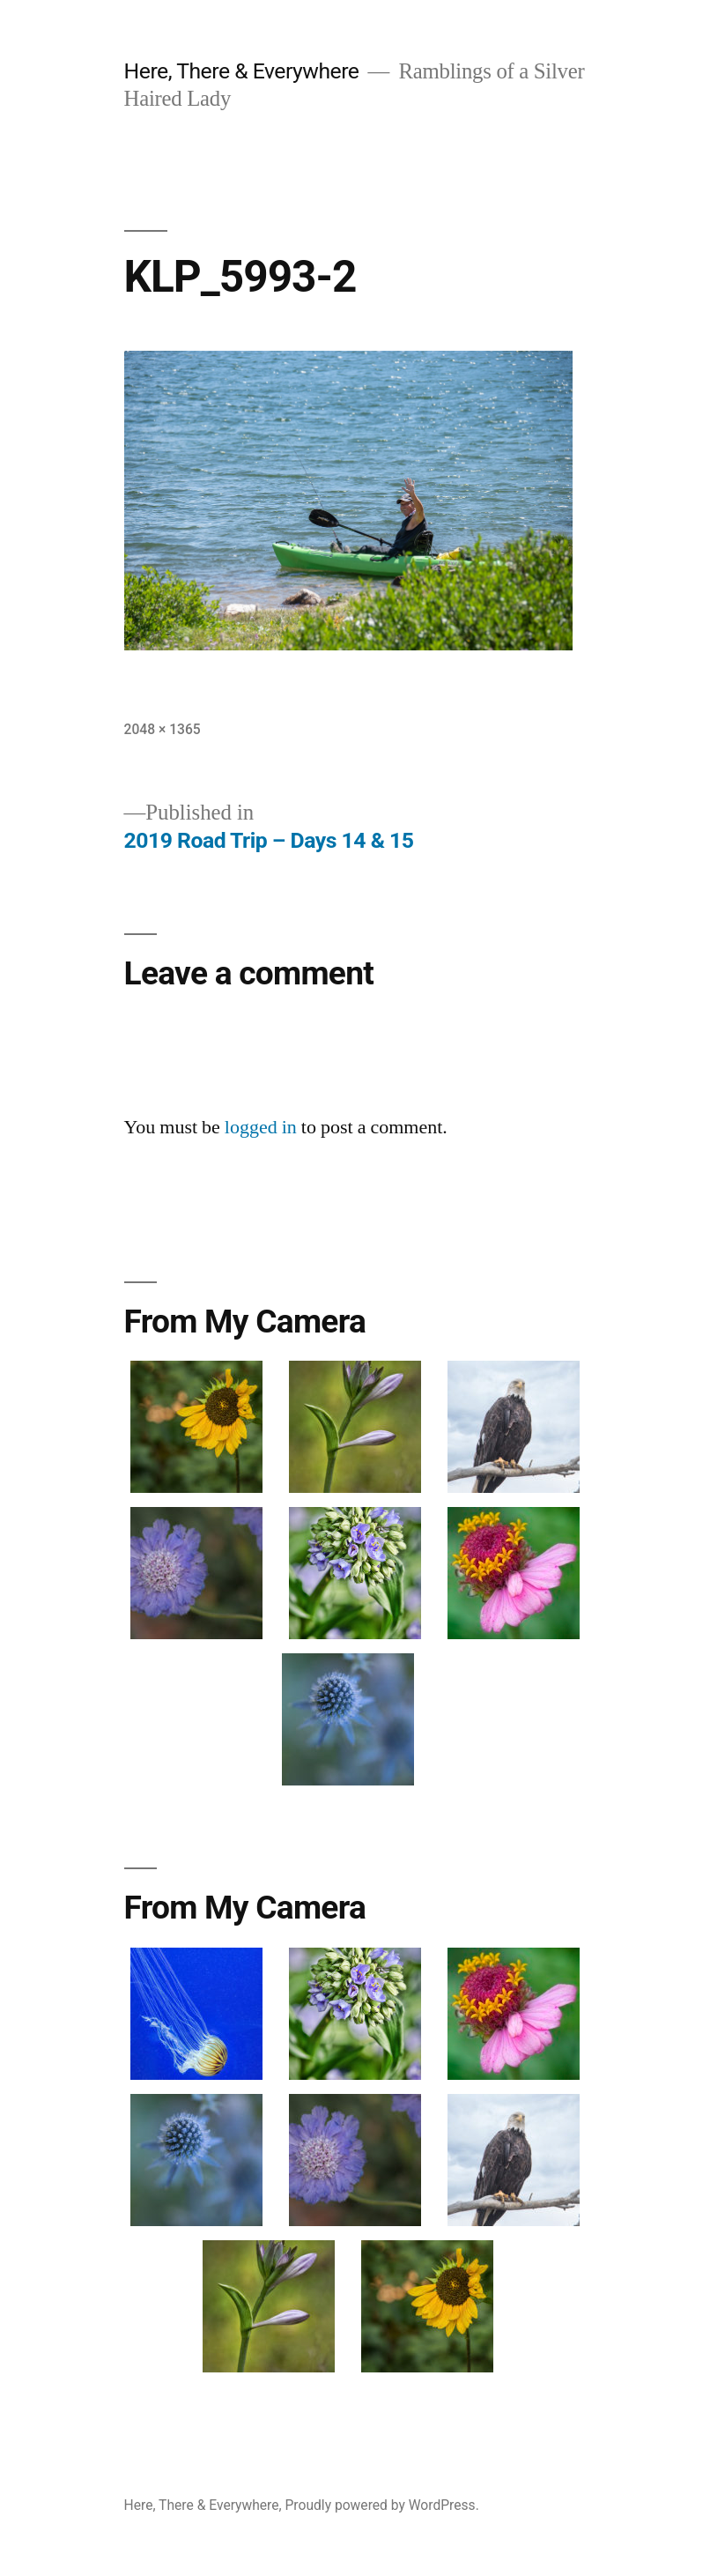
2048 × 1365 (162, 729)
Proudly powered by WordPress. (382, 2505)
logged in (261, 1127)
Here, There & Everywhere (241, 71)
